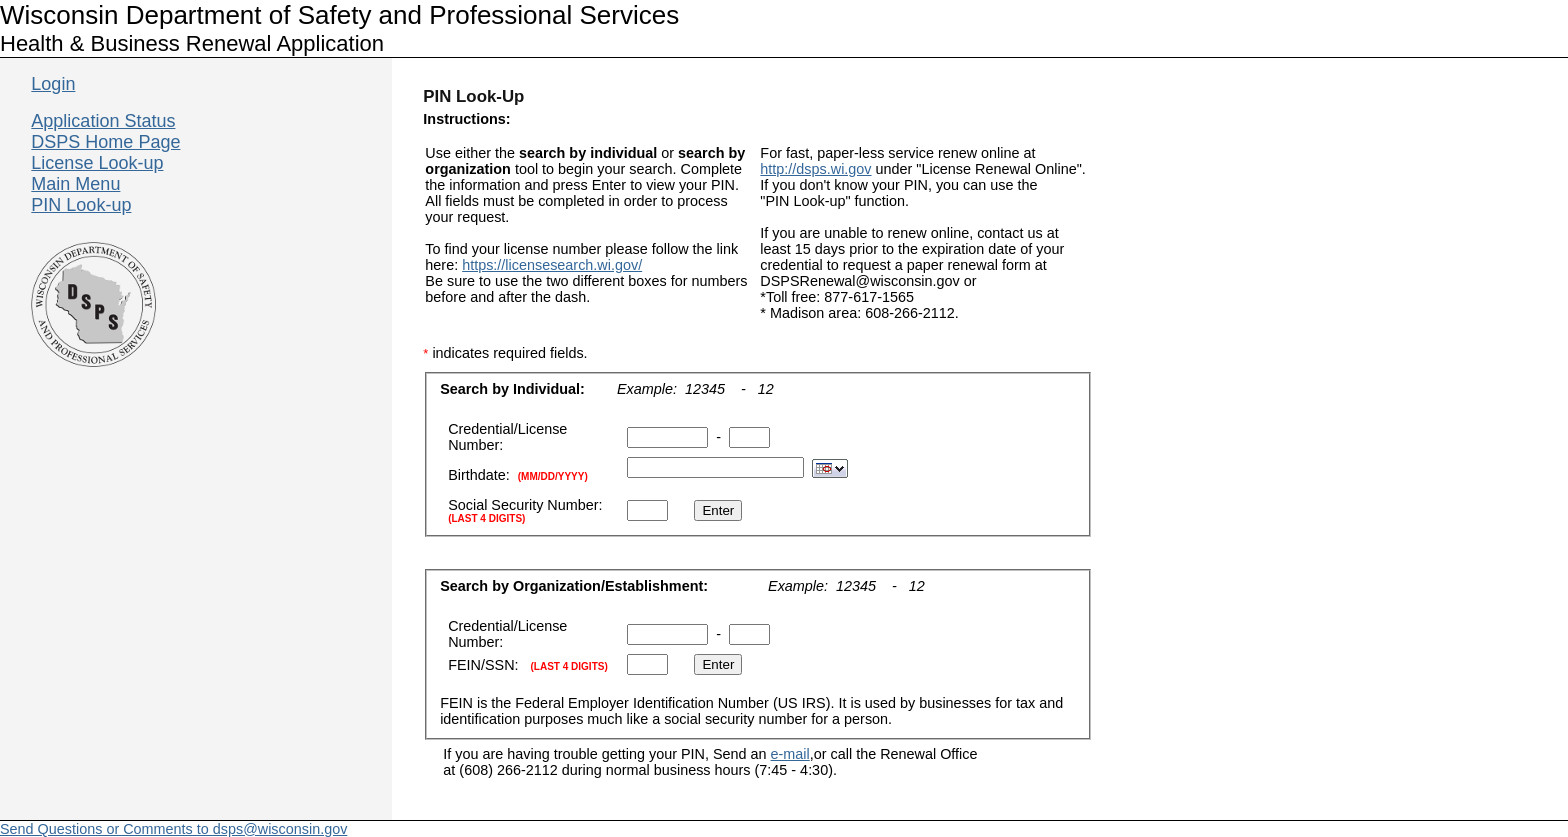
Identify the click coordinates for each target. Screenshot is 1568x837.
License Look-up (97, 163)
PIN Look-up (81, 205)
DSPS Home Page (105, 142)
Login (53, 84)
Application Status (103, 121)
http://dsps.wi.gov (815, 169)
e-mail (790, 754)
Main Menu (75, 184)
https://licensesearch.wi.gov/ (552, 265)
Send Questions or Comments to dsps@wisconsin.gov (173, 829)
